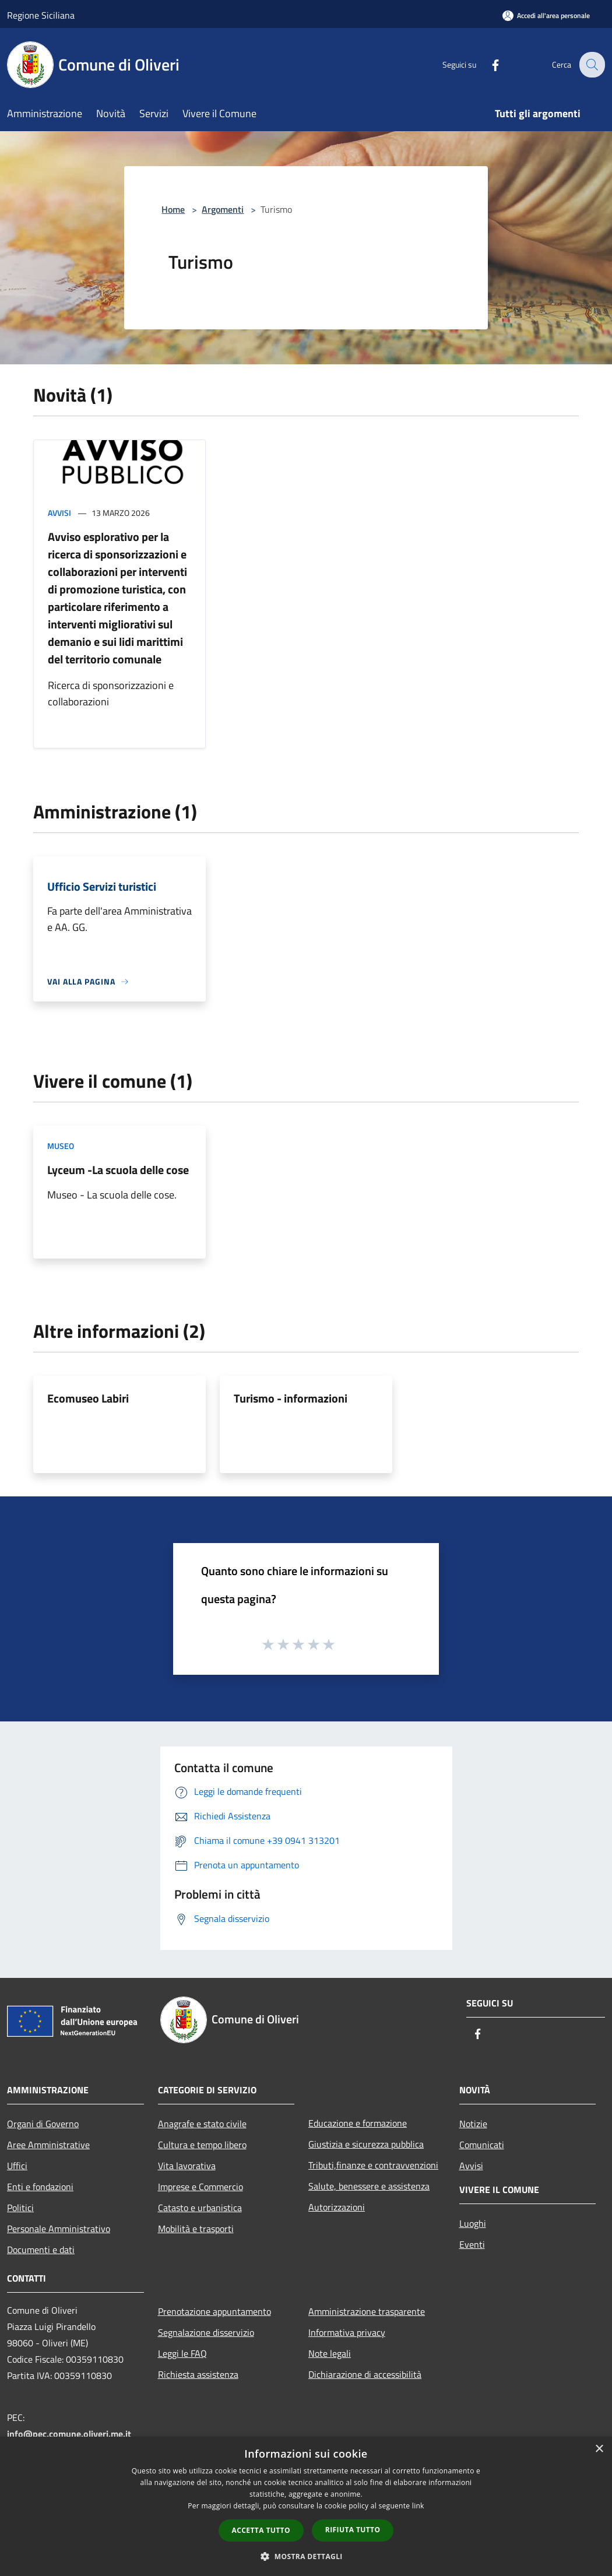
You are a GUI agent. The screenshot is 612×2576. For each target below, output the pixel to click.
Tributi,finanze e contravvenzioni (373, 2165)
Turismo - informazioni (290, 1398)
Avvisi (59, 513)
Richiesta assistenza (198, 2374)
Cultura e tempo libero (202, 2145)
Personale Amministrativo (58, 2229)
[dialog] (306, 2506)
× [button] (599, 2449)
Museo (60, 1146)
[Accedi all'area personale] (546, 15)
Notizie (473, 2124)
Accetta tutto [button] (261, 2530)
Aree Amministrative (48, 2145)
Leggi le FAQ (182, 2353)
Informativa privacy (346, 2332)
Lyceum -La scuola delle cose (118, 1170)
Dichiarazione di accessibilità (364, 2374)
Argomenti (223, 209)
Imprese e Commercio (200, 2187)
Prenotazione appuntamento (214, 2311)
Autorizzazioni (336, 2207)
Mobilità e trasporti (196, 2229)
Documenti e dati (41, 2250)
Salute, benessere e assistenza (369, 2186)
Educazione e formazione (357, 2123)
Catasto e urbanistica (200, 2208)
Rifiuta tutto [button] (353, 2530)
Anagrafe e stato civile (202, 2124)
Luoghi (472, 2223)
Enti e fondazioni (40, 2187)
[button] (306, 2556)
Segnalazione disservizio (206, 2332)
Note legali (329, 2353)
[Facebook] (487, 64)
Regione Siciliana (41, 15)
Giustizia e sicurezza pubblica (366, 2144)
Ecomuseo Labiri (88, 1398)
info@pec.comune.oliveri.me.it (69, 2434)
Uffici (17, 2166)
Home (173, 209)
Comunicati (481, 2145)
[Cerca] (591, 65)
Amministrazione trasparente (366, 2311)
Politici (20, 2208)
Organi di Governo (43, 2124)
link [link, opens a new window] (418, 2506)
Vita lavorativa (187, 2166)
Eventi (472, 2244)
